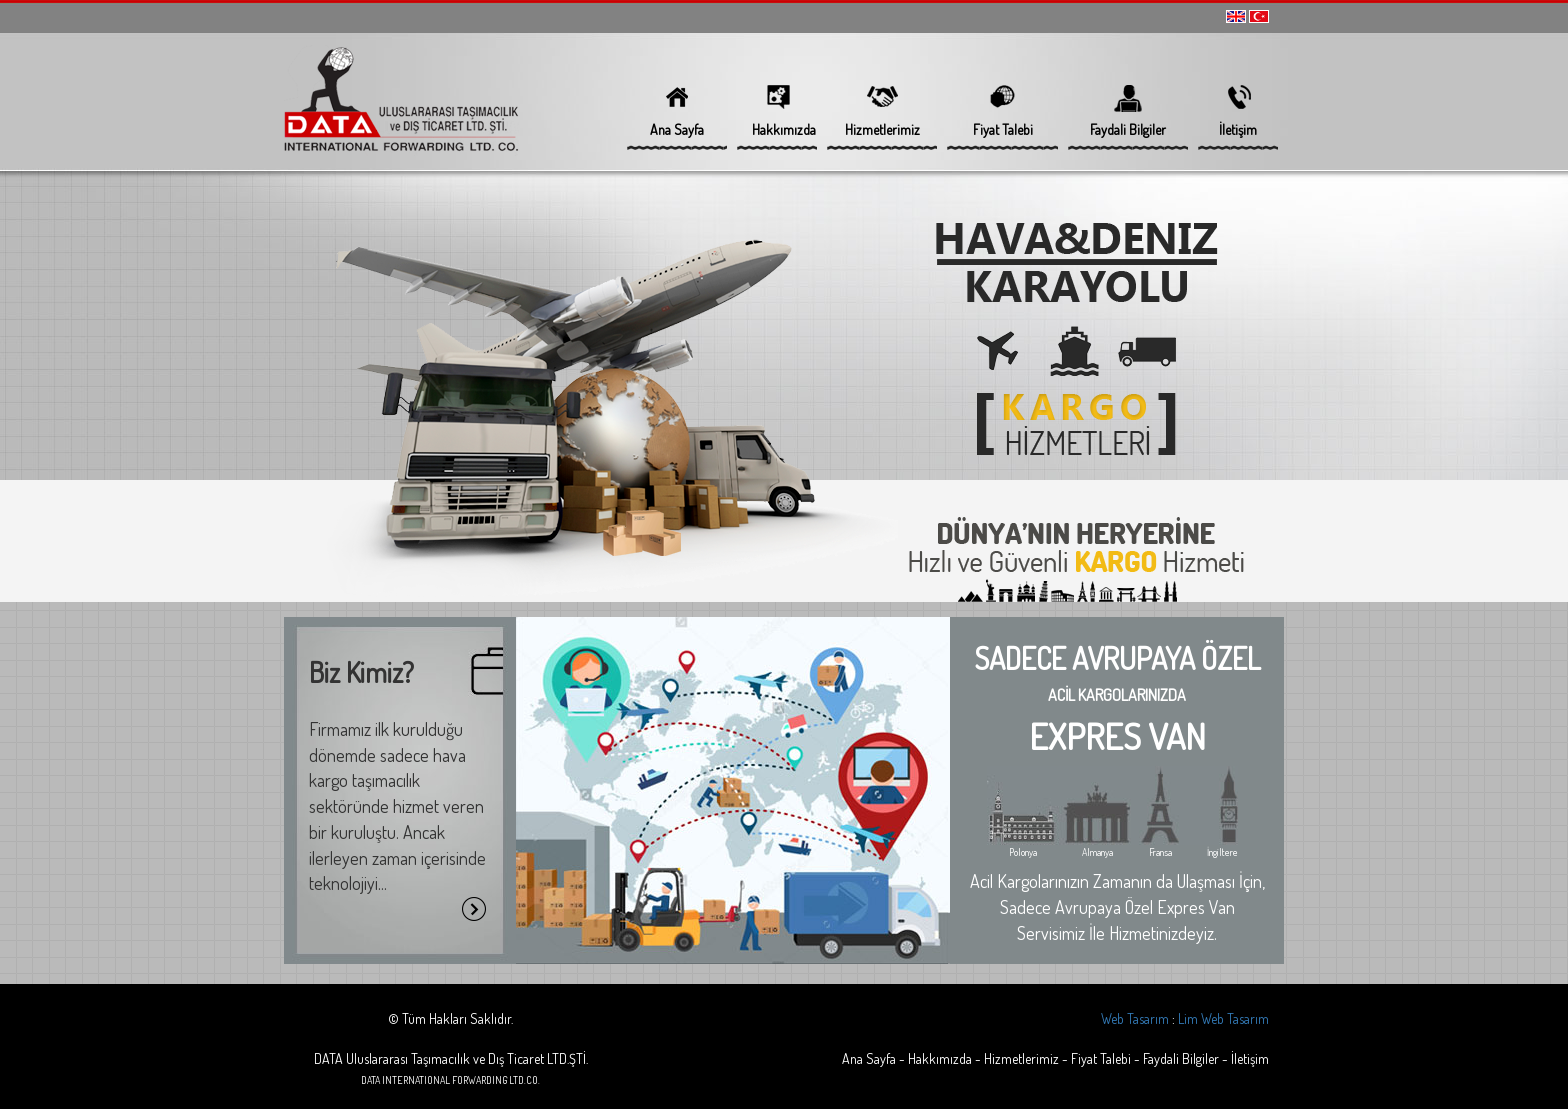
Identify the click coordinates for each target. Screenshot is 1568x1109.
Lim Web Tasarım (1223, 1018)
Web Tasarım (1135, 1018)
